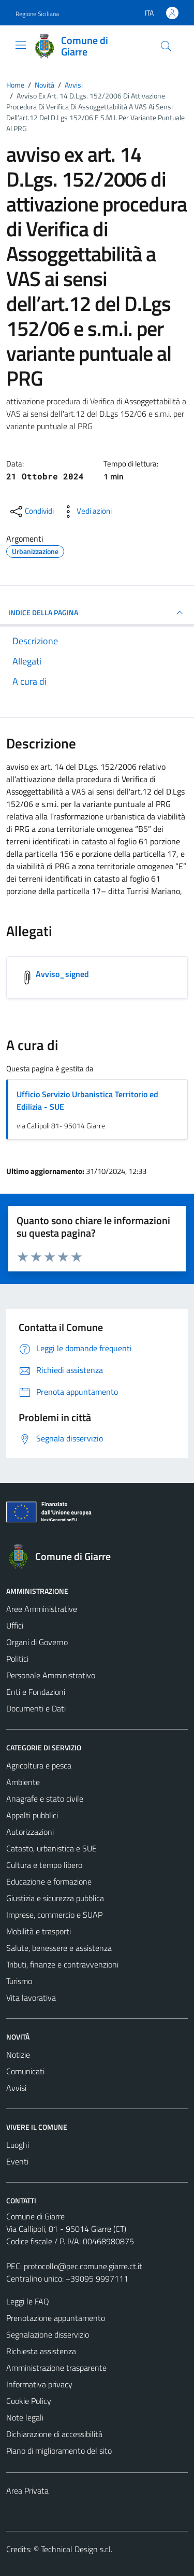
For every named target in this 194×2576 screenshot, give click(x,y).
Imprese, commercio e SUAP (54, 1914)
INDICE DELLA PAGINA (97, 612)
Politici (17, 1658)
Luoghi (17, 2145)
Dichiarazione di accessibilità (54, 2434)
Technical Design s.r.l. (76, 2549)
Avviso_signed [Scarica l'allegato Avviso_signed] (62, 974)
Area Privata (27, 2490)
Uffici (14, 1625)
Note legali (24, 2417)
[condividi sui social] (31, 511)
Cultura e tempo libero (44, 1865)
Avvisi (16, 2088)
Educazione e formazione (49, 1881)
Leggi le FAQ (27, 2301)
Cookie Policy (28, 2401)
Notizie (18, 2054)
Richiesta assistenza (41, 2351)
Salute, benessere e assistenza (59, 1948)
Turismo (19, 1981)
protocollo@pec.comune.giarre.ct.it (83, 2266)
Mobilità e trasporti (38, 1931)
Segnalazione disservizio (47, 2334)
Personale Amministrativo (50, 1675)
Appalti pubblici (32, 1815)
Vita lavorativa (31, 1997)
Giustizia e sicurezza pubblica (55, 1898)
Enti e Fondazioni (35, 1692)
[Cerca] (166, 46)
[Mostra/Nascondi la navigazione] (20, 45)
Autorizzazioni (30, 1831)
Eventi (17, 2161)
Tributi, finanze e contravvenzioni (62, 1964)
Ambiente (23, 1782)
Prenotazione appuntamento (55, 2318)
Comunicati (25, 2071)
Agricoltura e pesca (38, 1765)
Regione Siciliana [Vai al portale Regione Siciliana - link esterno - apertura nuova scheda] (37, 14)
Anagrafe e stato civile (44, 1798)
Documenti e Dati (36, 1708)
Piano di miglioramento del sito (59, 2450)
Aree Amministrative (41, 1609)
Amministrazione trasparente (56, 2367)
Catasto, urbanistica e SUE (51, 1848)
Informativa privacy (39, 2384)
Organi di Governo (37, 1642)
